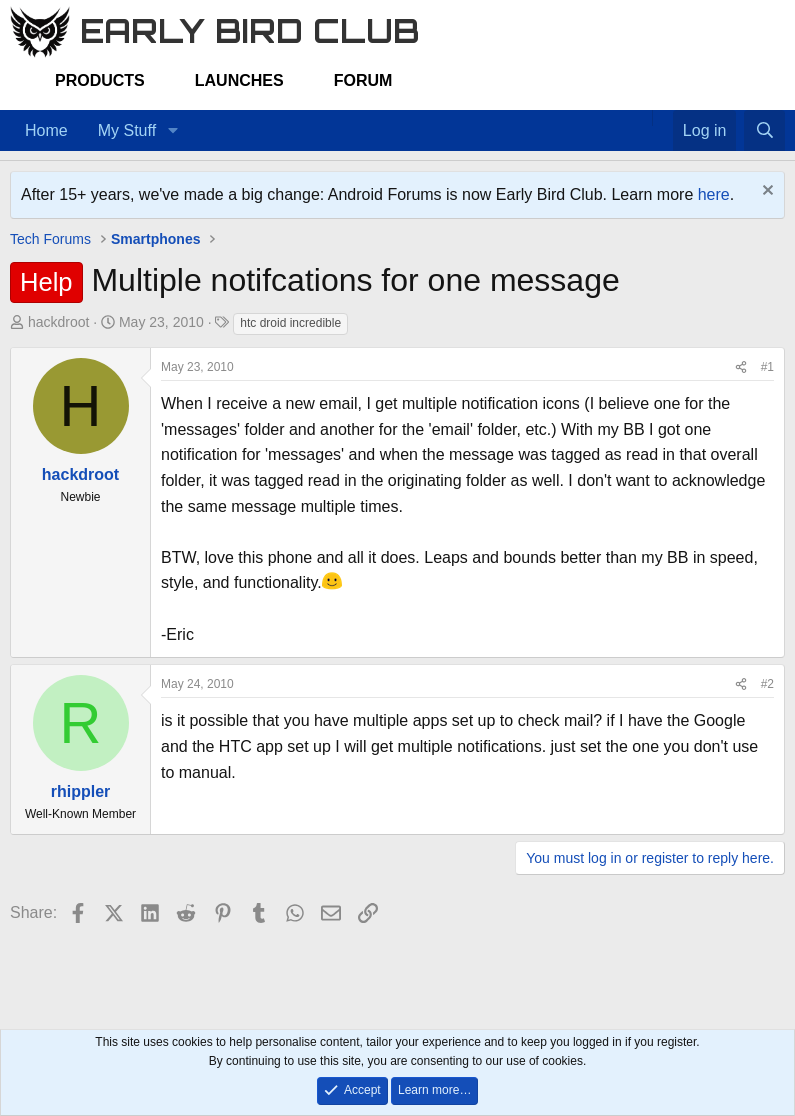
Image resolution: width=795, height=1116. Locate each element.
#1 (767, 367)
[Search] (764, 131)
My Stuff (127, 130)
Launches (239, 80)
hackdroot (58, 322)
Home (46, 130)
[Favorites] (662, 118)
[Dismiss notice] (765, 192)
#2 (767, 684)
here (714, 194)
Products (100, 80)
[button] (172, 131)
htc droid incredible (290, 323)
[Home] (642, 118)
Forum (363, 80)
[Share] (741, 367)
